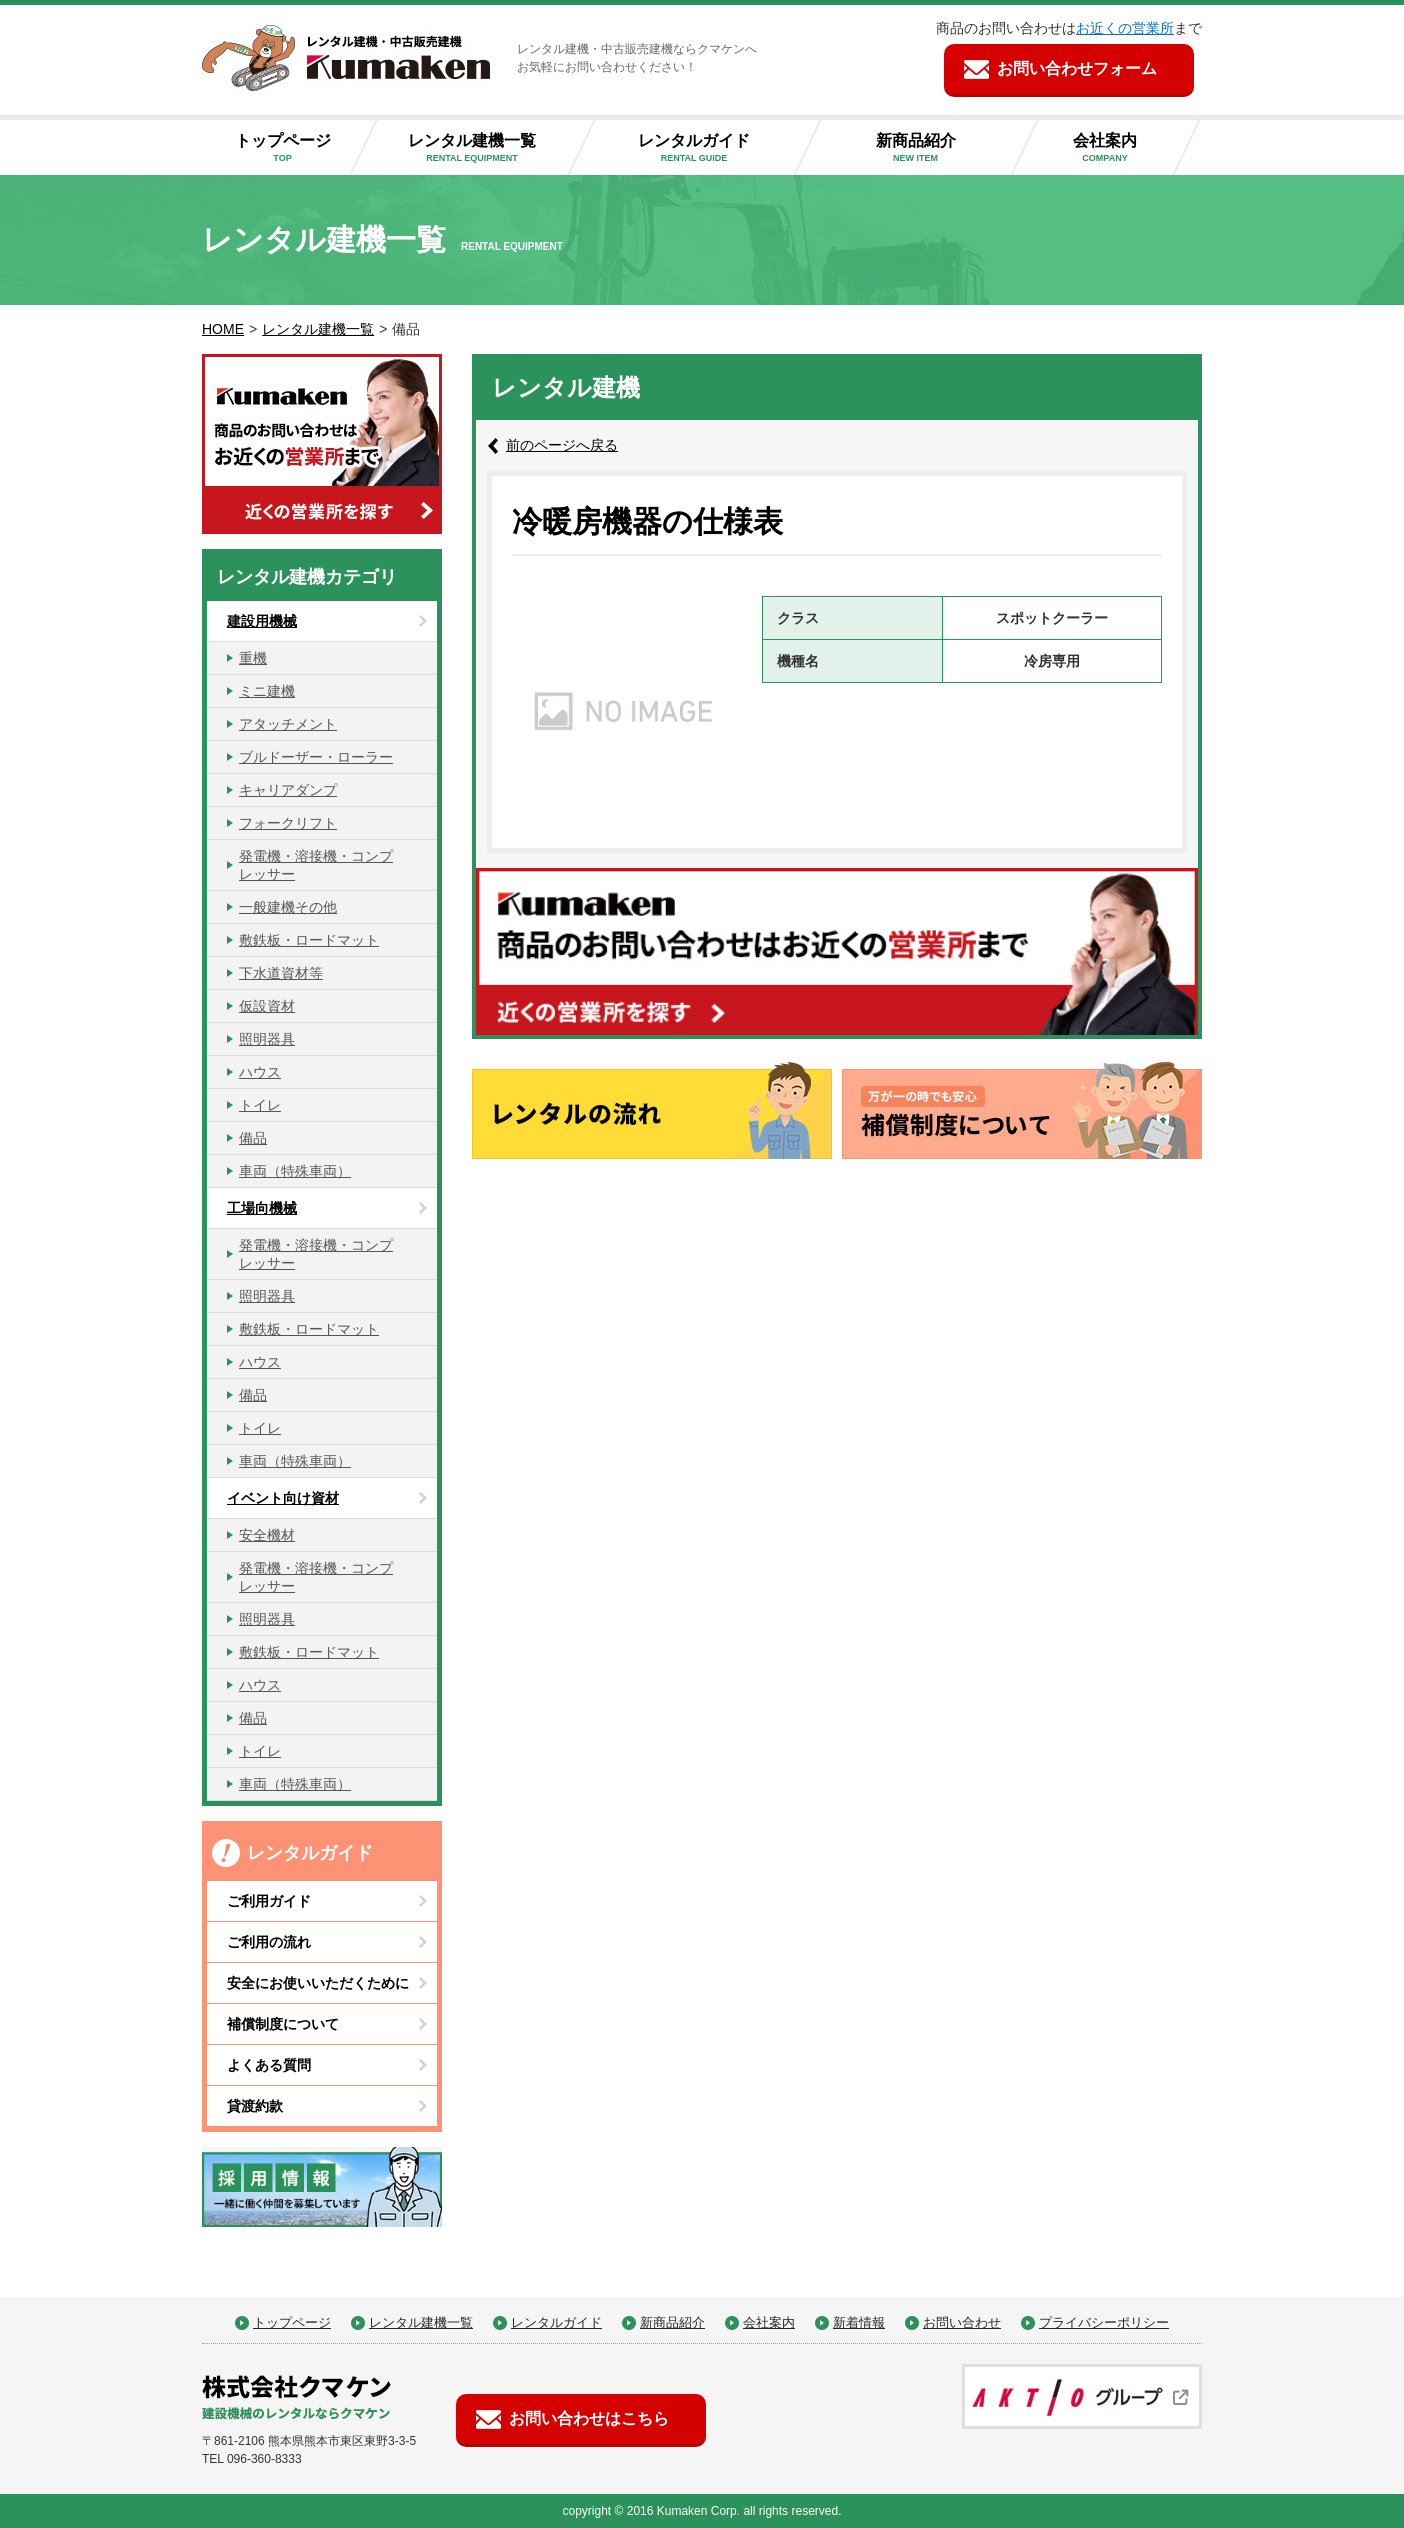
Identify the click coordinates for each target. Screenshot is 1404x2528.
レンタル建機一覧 (488, 148)
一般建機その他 (288, 907)
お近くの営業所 (1125, 28)
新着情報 (859, 2322)
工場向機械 (262, 1208)
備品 (253, 1138)
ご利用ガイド (269, 1901)
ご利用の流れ (269, 1942)
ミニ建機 (267, 691)
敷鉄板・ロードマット (309, 940)
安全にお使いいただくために (318, 1983)
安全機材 (267, 1535)
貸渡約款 (255, 2106)
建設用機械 (262, 621)
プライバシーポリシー (1104, 2322)
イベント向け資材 (283, 1498)
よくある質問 (269, 2065)
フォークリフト (288, 823)
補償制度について (283, 2024)
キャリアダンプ (288, 790)
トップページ (290, 148)
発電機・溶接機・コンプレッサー (316, 865)
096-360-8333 (264, 2459)
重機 (253, 658)
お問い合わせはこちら (589, 2418)
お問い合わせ (962, 2322)
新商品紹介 (931, 148)
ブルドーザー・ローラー (316, 757)
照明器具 (267, 1039)
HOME (223, 329)
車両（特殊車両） (295, 1171)
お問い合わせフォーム (1077, 68)
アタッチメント (288, 724)
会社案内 (1121, 148)
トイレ (260, 1105)
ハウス (260, 1072)
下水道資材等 (281, 973)
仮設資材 (267, 1006)
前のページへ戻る (562, 445)
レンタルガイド (710, 148)
